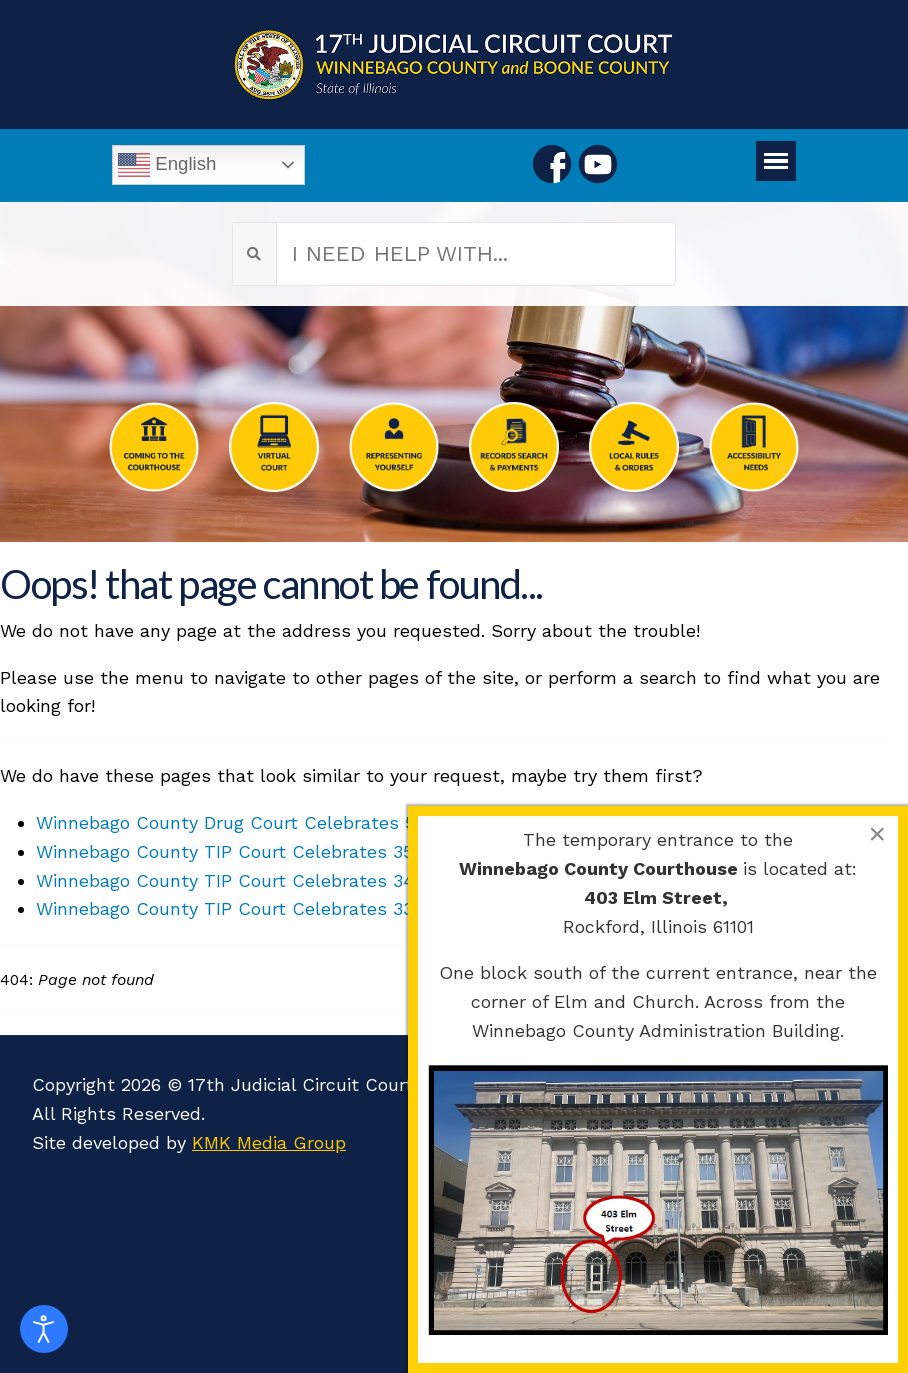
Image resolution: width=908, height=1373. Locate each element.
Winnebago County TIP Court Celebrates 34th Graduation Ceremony (332, 880)
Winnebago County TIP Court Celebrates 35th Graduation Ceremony (331, 851)
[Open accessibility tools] (44, 1329)
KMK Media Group (269, 1142)
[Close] (877, 834)
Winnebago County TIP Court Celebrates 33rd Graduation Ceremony (331, 908)
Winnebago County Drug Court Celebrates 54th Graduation (291, 822)
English (167, 165)
